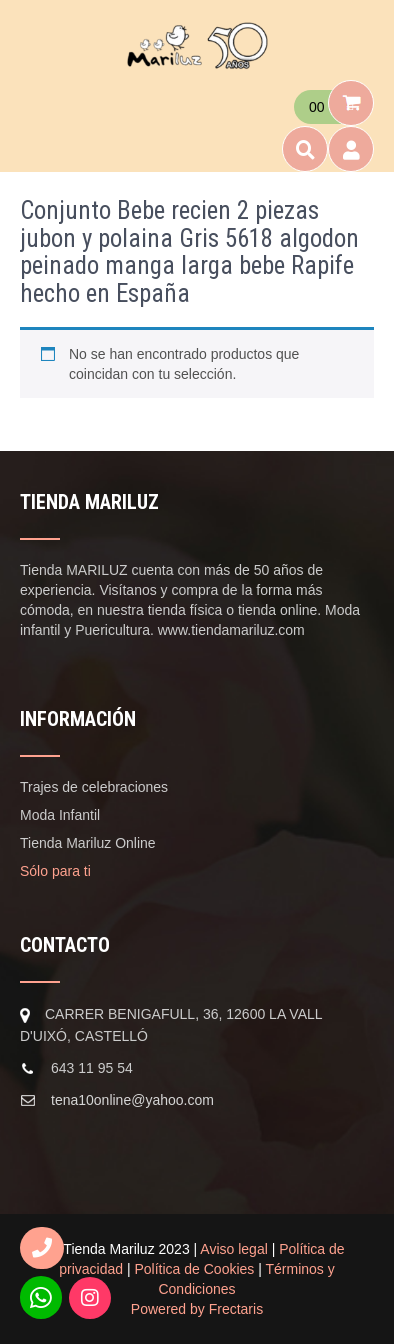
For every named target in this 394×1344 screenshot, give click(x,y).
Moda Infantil (60, 815)
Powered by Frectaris (197, 1309)
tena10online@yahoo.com (132, 1100)
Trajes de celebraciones (94, 787)
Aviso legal (233, 1249)
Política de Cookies (195, 1269)
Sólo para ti (55, 871)
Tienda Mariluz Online (88, 843)
